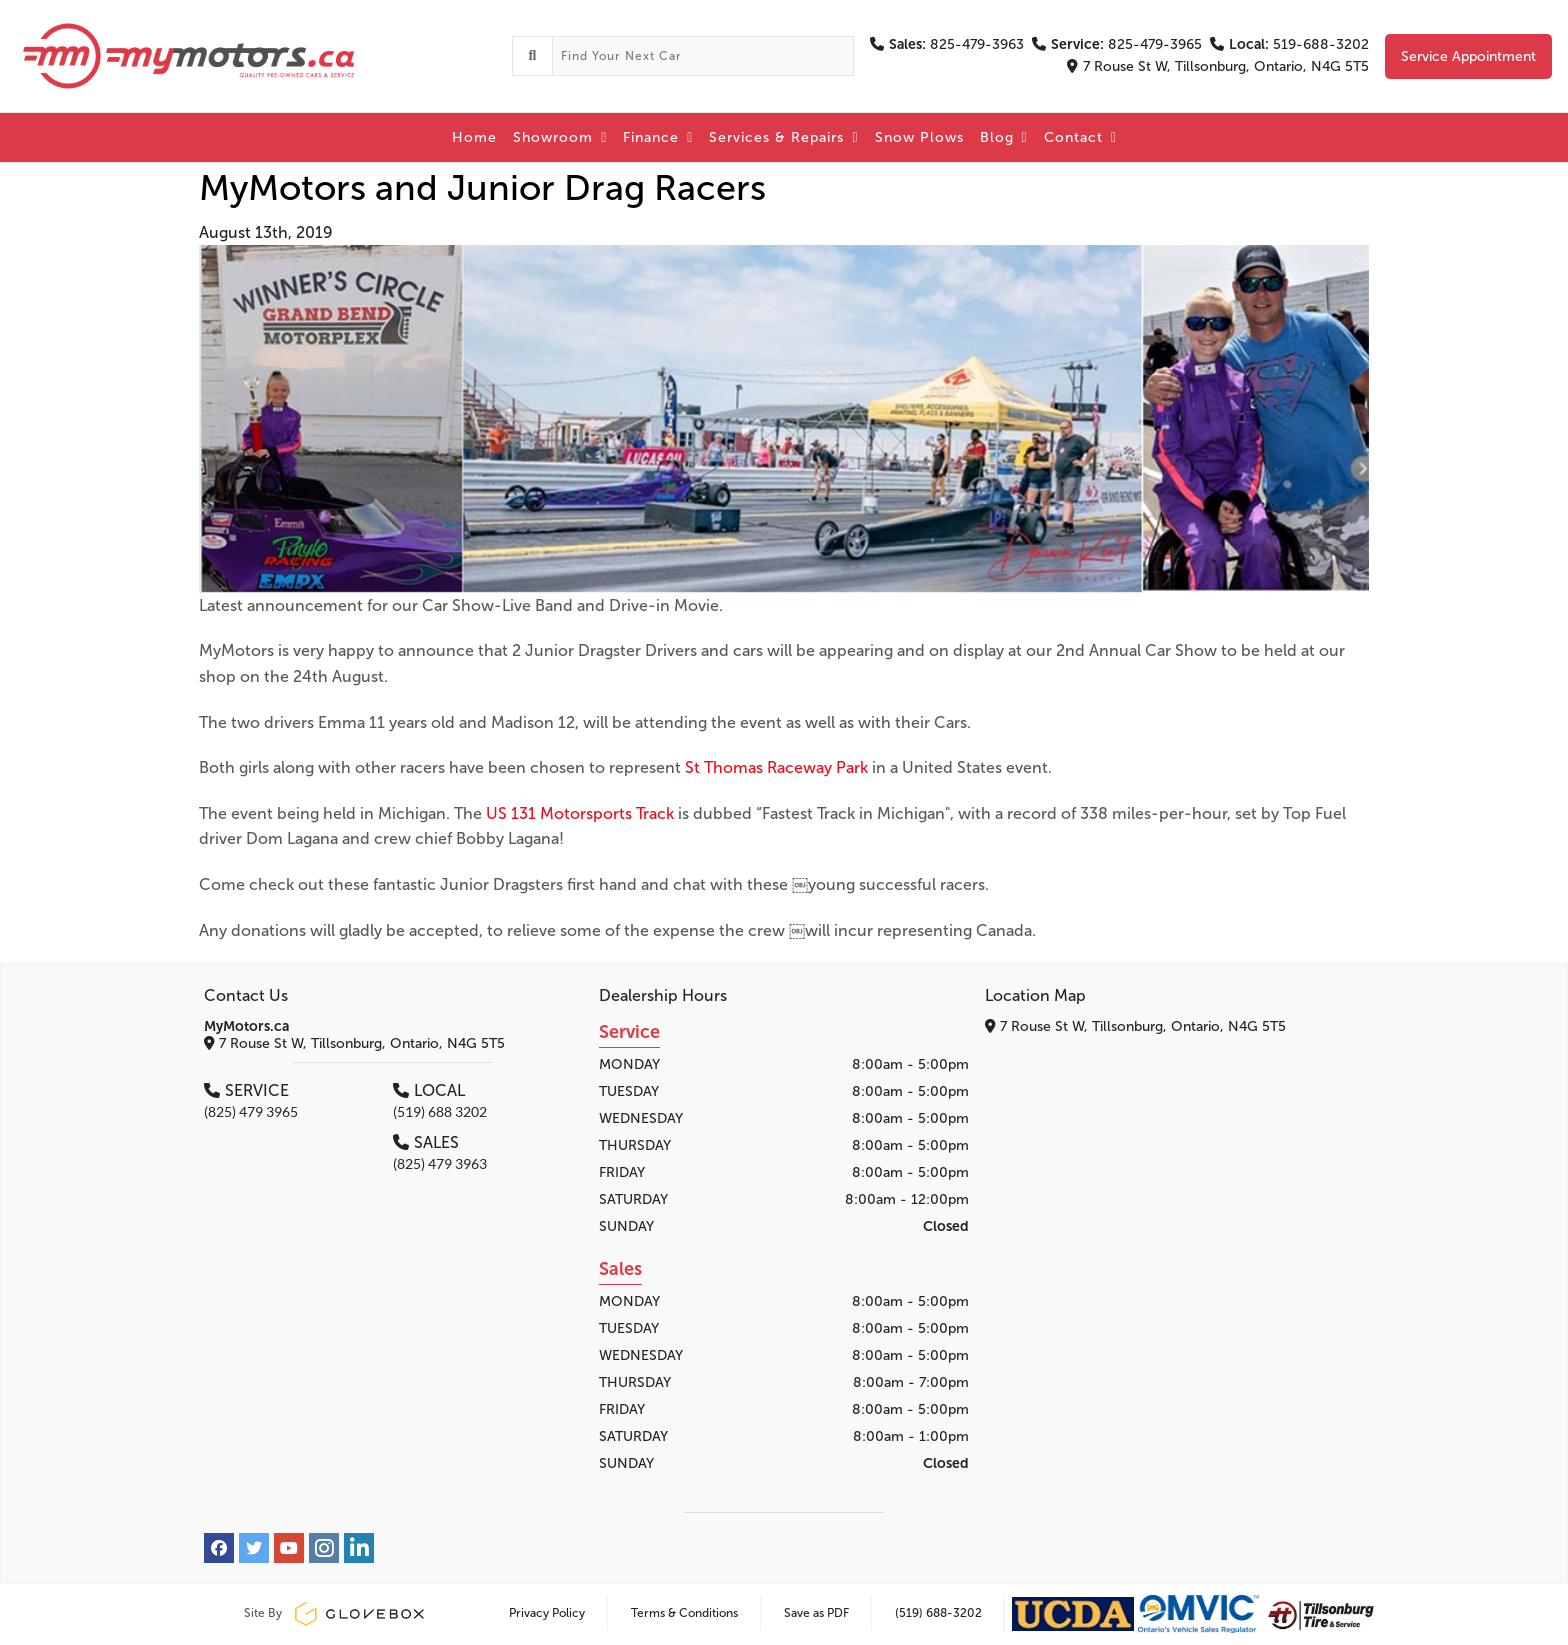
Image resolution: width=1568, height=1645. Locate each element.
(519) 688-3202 (938, 1613)
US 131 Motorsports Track (580, 813)
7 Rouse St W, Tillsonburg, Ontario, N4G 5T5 (1218, 66)
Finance (658, 137)
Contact (1080, 137)
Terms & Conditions (684, 1613)
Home (474, 137)
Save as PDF (816, 1613)
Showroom (560, 137)
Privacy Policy (547, 1613)
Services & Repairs (783, 137)
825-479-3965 (1117, 44)
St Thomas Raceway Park (776, 767)
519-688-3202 (1289, 44)
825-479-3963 (947, 44)
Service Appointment (1468, 56)
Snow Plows (919, 137)
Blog (1004, 137)
